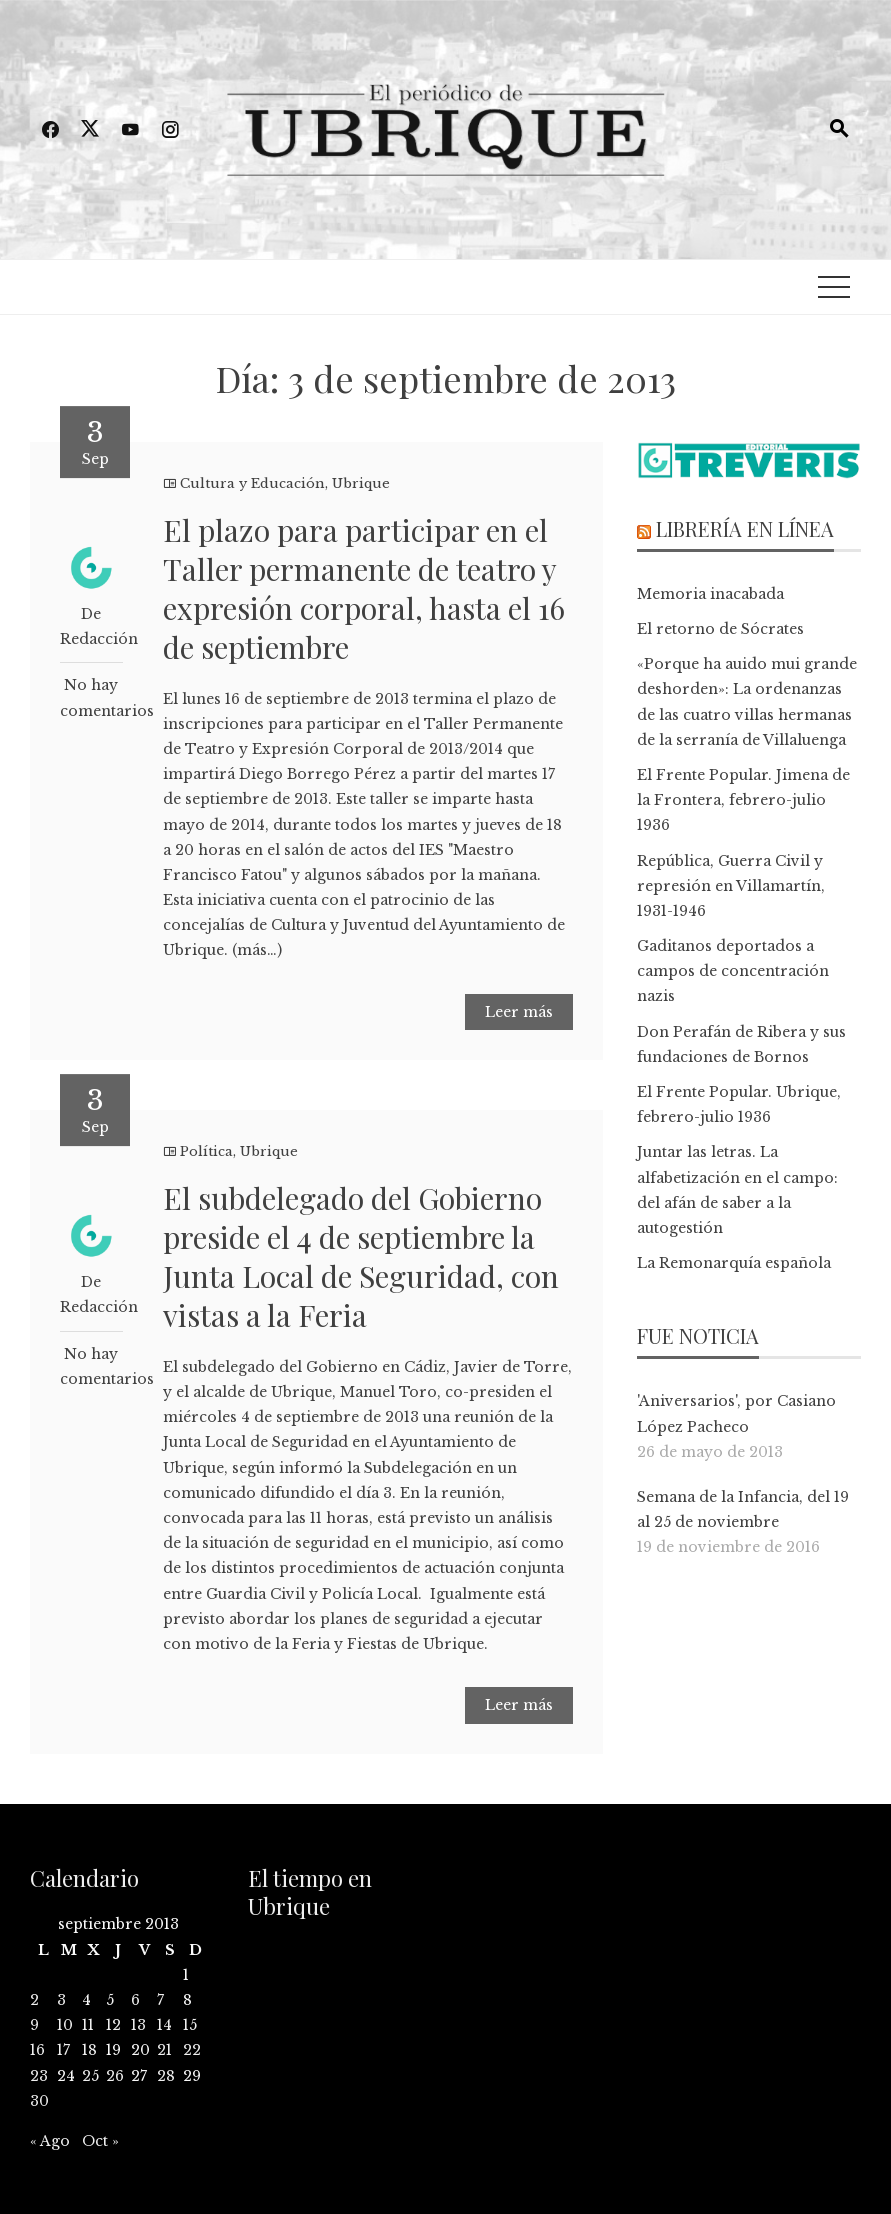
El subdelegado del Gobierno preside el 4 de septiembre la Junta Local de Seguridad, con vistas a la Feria (361, 1256)
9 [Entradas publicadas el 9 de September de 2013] (34, 2025)
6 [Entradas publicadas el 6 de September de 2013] (135, 2000)
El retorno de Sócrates (720, 629)
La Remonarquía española (734, 1263)
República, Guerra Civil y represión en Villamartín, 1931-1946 (731, 886)
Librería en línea (745, 528)
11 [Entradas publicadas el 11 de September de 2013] (88, 2025)
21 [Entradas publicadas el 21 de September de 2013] (164, 2050)
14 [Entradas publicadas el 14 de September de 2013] (164, 2025)
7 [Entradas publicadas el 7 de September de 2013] (160, 2000)
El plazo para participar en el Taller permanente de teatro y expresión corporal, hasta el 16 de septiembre (364, 588)
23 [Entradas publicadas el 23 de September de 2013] (39, 2076)
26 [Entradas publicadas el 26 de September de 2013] (115, 2076)
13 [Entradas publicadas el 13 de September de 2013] (138, 2025)
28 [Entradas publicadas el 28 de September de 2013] (166, 2076)
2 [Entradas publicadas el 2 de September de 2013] (34, 2000)
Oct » (100, 2141)
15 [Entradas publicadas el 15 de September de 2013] (190, 2025)
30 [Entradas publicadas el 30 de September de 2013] (39, 2101)
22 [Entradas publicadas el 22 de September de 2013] (192, 2050)
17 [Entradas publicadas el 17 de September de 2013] (63, 2050)
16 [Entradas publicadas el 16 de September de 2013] (37, 2050)
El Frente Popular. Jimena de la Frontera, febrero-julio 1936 (743, 800)
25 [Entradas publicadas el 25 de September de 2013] (90, 2076)
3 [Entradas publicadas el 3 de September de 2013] (61, 2000)
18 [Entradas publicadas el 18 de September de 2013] (89, 2050)
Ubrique (361, 483)
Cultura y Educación (252, 483)
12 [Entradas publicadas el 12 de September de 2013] (113, 2025)
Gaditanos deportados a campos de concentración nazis (733, 971)
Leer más (519, 1012)
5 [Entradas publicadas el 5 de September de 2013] (110, 2000)
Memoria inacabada (710, 594)
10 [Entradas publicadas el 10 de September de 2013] (65, 2025)
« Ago (50, 2141)
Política (206, 1151)
